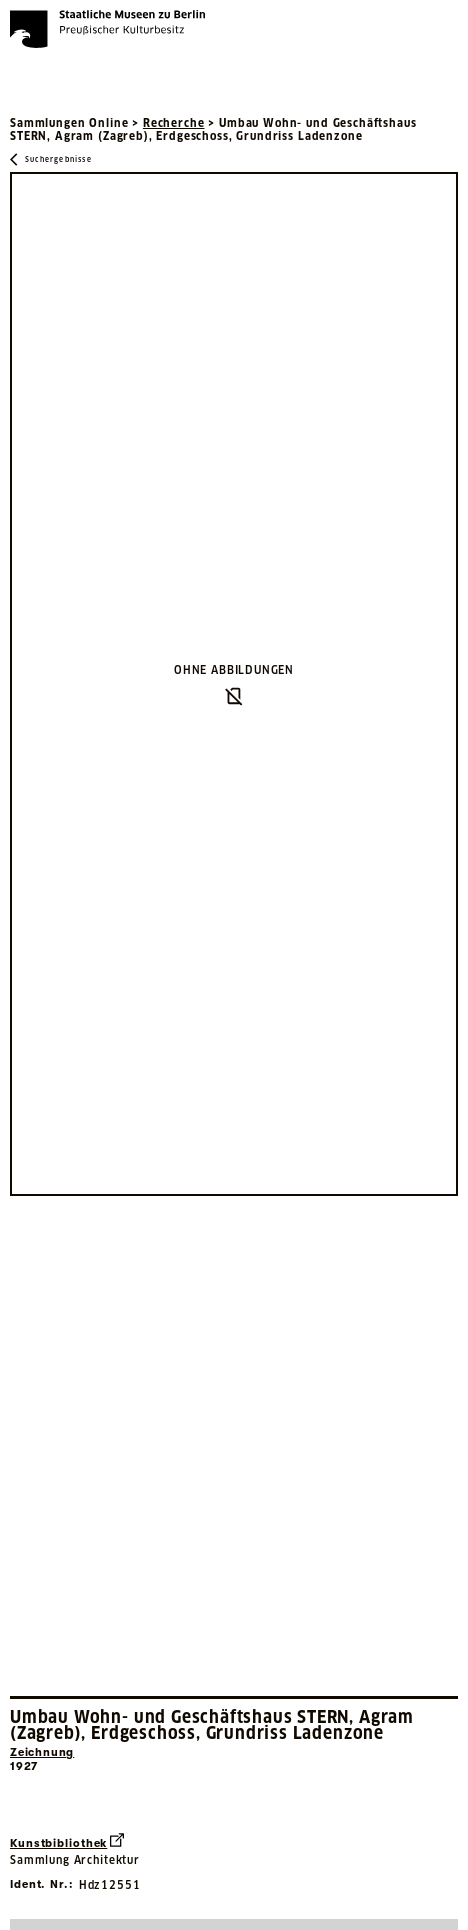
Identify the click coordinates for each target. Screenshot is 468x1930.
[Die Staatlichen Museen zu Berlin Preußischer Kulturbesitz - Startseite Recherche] (107, 29)
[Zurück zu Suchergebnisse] (51, 159)
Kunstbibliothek (67, 1841)
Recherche (174, 123)
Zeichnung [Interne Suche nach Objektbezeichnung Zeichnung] (42, 1752)
